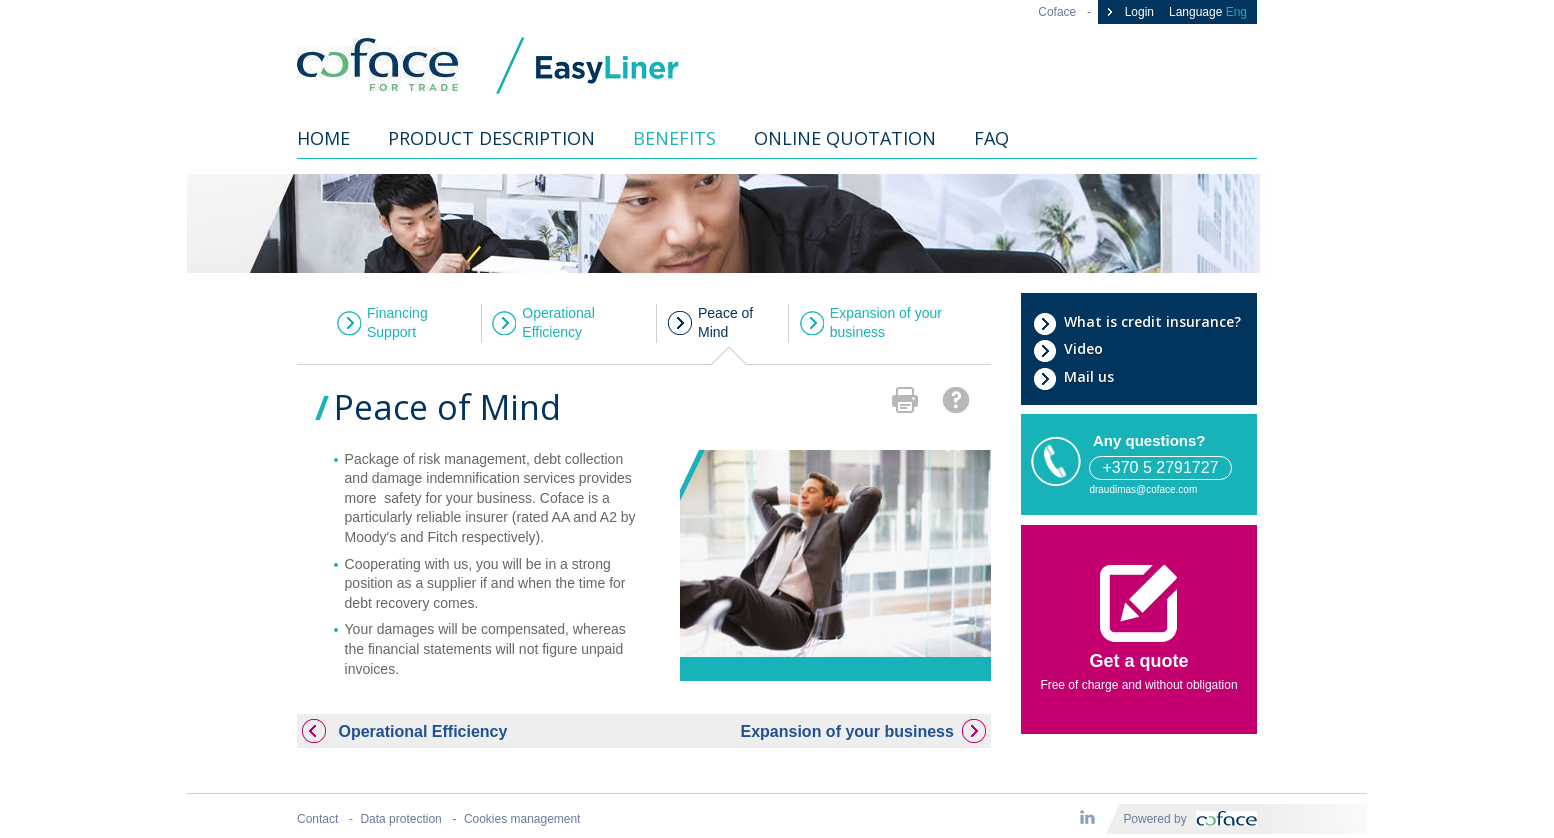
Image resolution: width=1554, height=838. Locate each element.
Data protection (400, 819)
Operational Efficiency (558, 323)
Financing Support (397, 323)
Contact (317, 819)
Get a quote (1138, 618)
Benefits (674, 138)
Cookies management (522, 819)
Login (1128, 12)
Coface (1057, 12)
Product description (491, 138)
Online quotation (845, 138)
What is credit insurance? (1137, 322)
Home (323, 138)
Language (1208, 12)
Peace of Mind (725, 323)
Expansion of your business (886, 323)
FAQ (991, 138)
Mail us (1073, 377)
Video (1068, 349)
